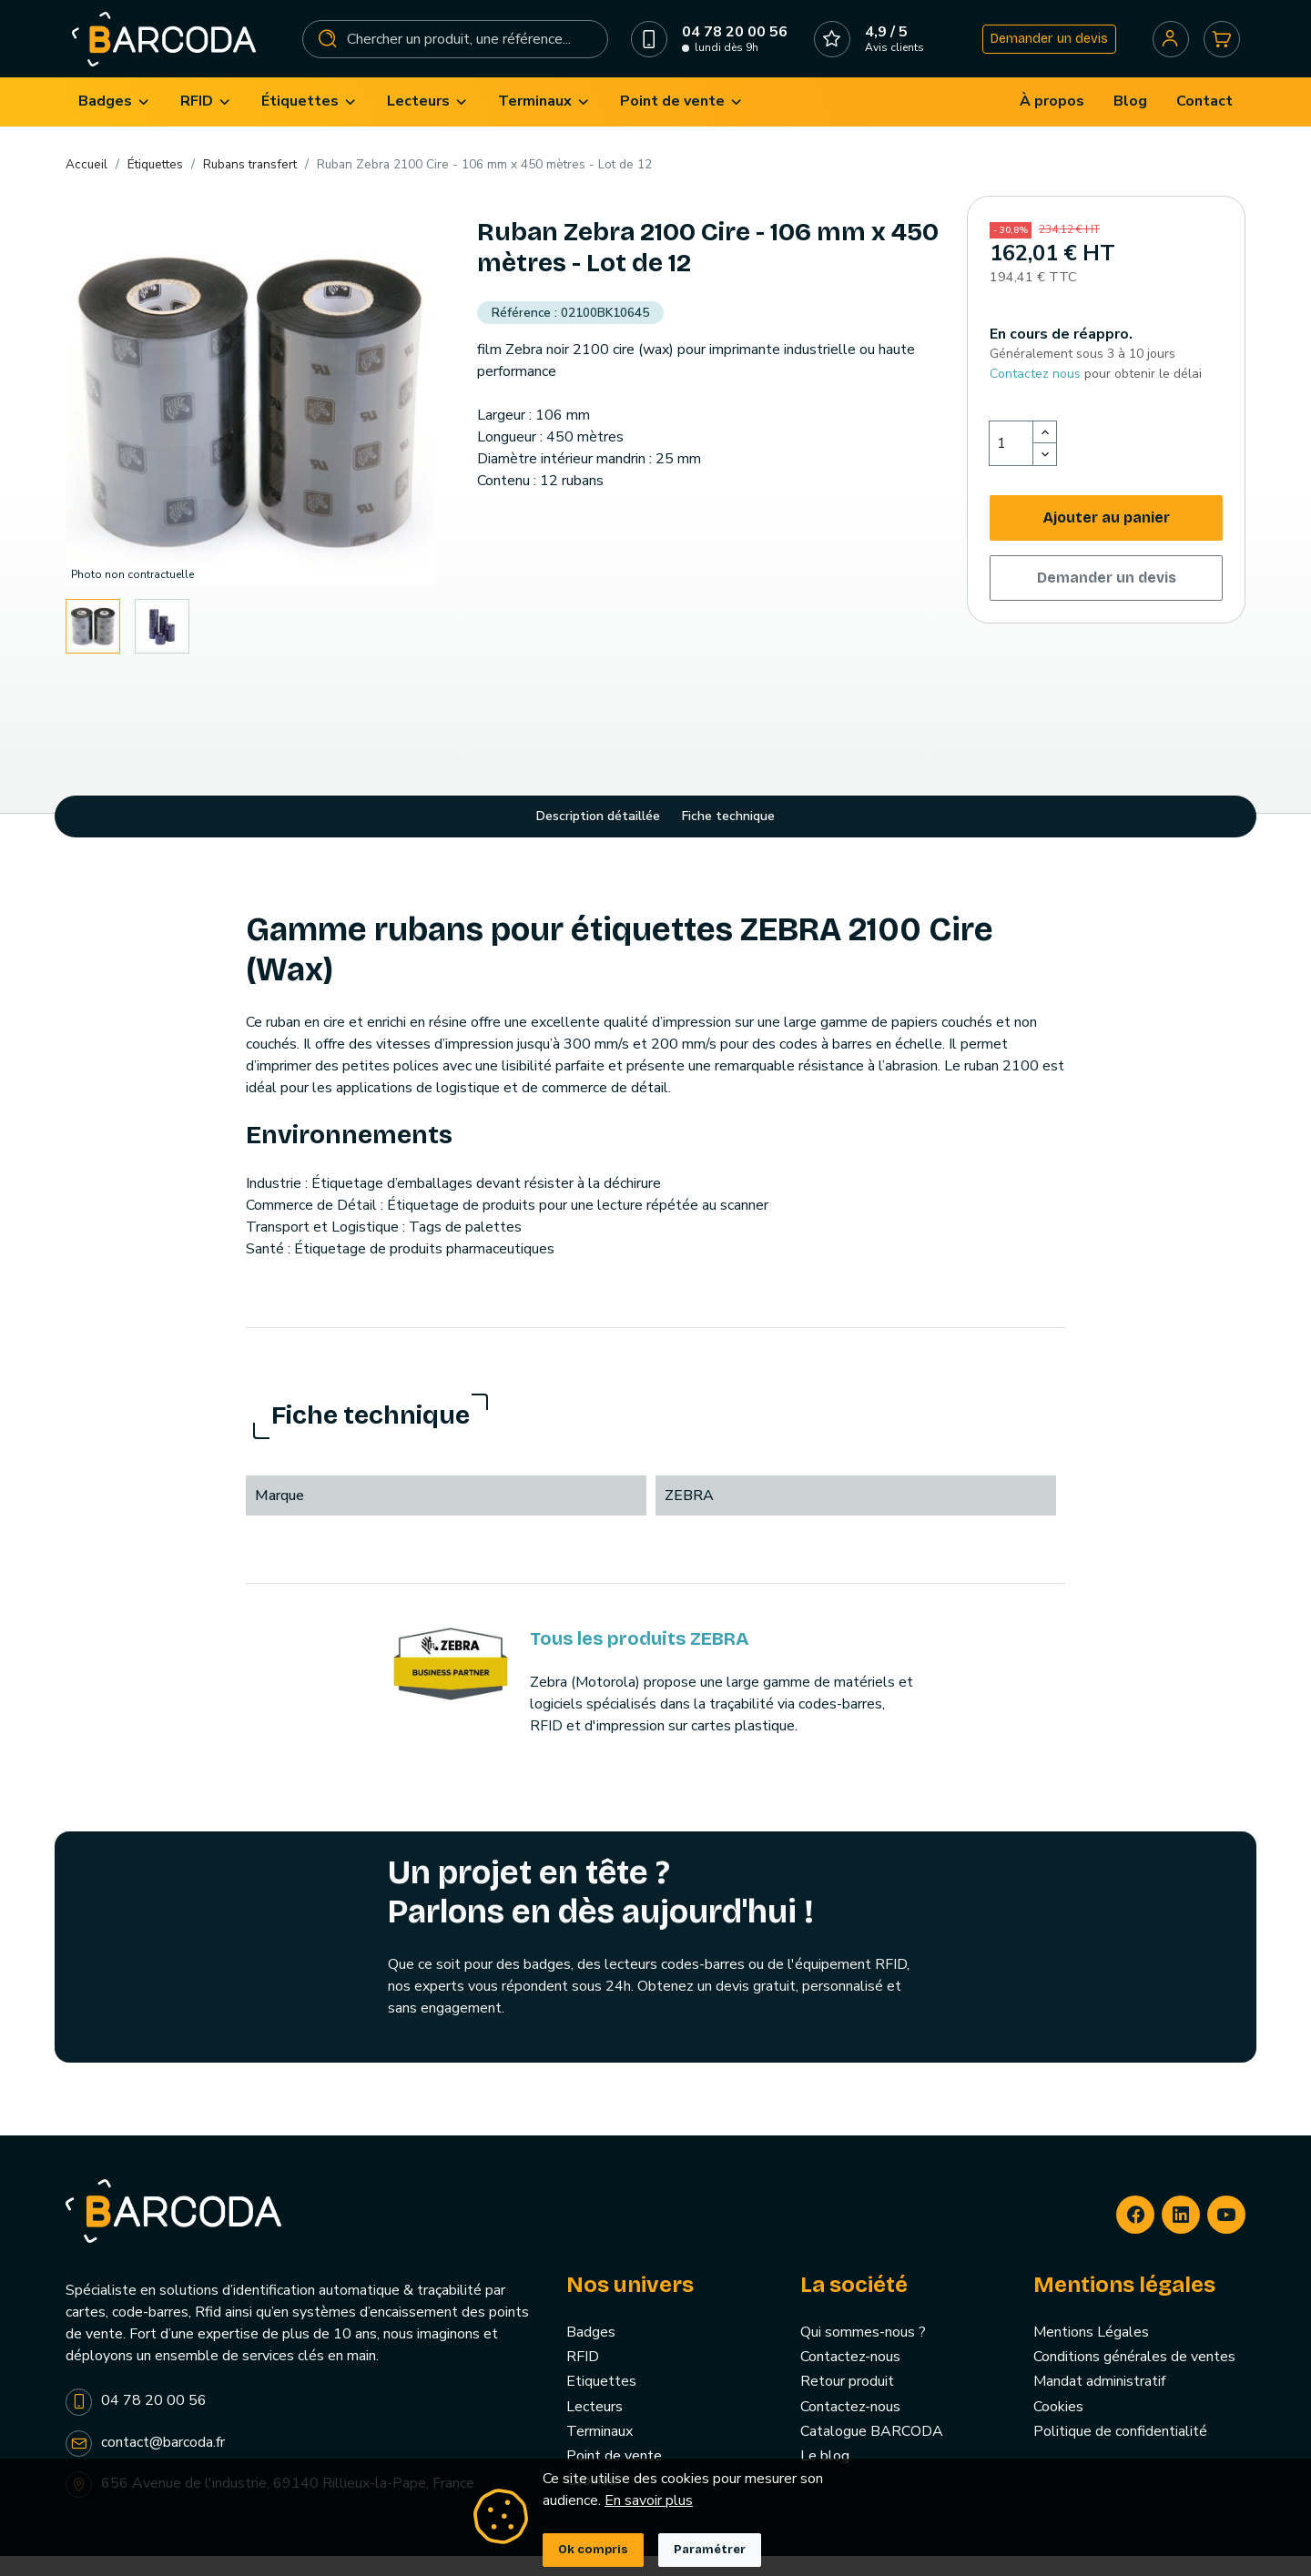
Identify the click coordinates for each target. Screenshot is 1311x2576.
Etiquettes (601, 2402)
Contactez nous (1035, 393)
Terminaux (599, 2451)
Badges (590, 2353)
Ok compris (593, 2549)
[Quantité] (1011, 463)
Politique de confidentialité (1120, 2451)
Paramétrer (710, 2549)
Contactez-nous (850, 2378)
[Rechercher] (456, 49)
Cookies (1058, 2427)
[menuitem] (115, 122)
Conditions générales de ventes (1134, 2378)
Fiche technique (728, 837)
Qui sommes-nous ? (863, 2353)
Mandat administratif (1099, 2402)
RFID (582, 2378)
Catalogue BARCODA (871, 2451)
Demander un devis (1042, 48)
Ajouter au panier (1106, 537)
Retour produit (847, 2402)
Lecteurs (594, 2427)
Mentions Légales (1091, 2353)
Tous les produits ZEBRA (639, 1658)
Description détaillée (598, 837)
